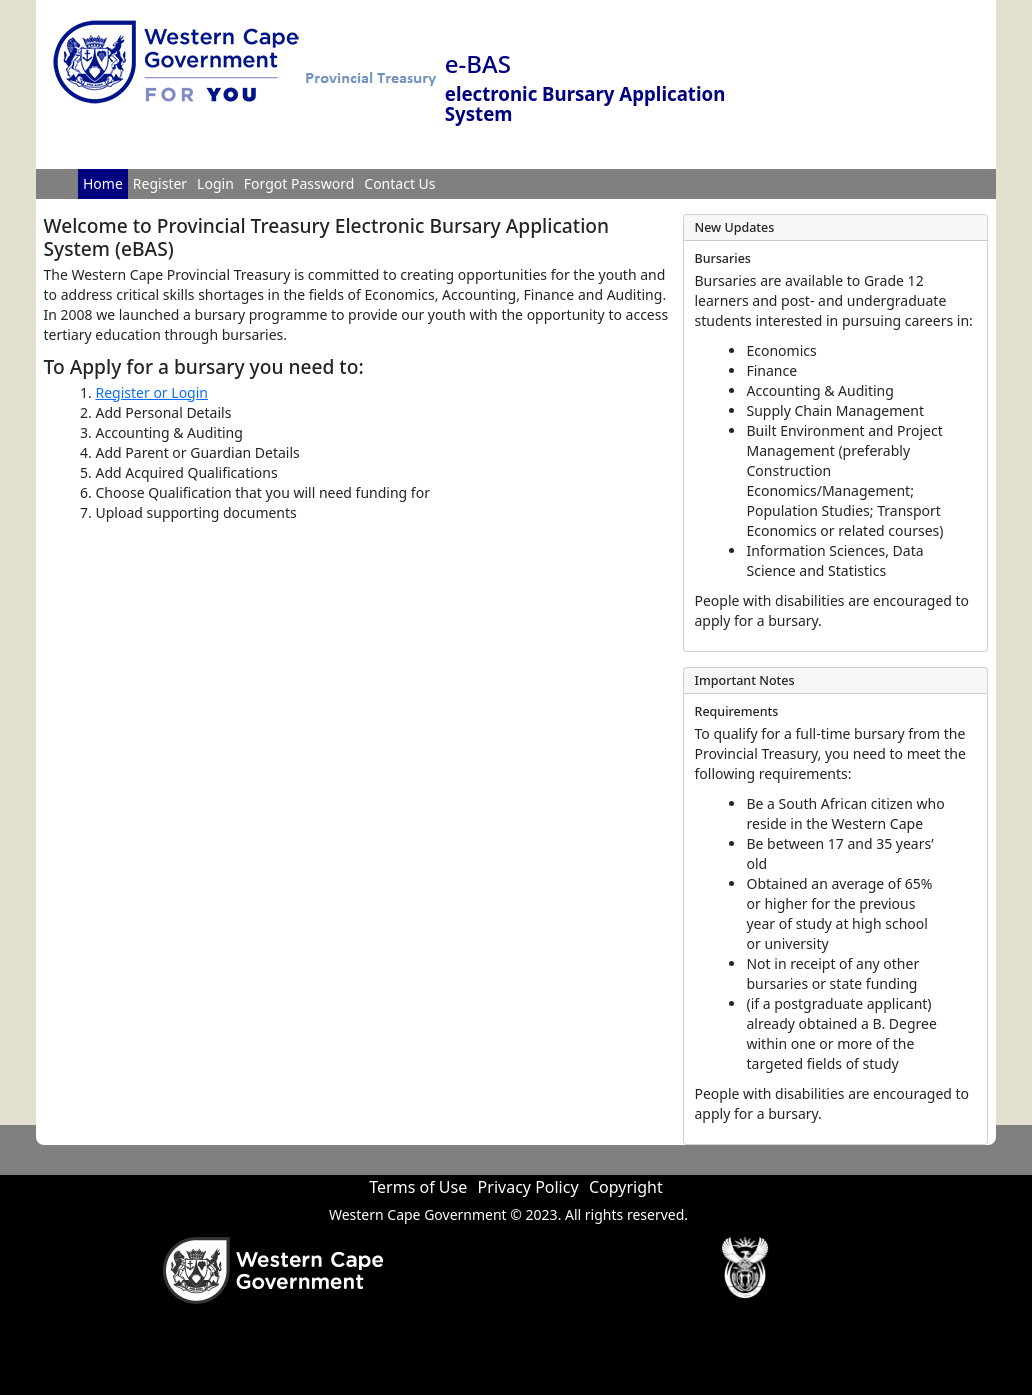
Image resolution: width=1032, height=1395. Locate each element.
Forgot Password (299, 183)
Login (215, 183)
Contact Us (399, 183)
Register (160, 183)
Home (103, 183)
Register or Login (152, 392)
